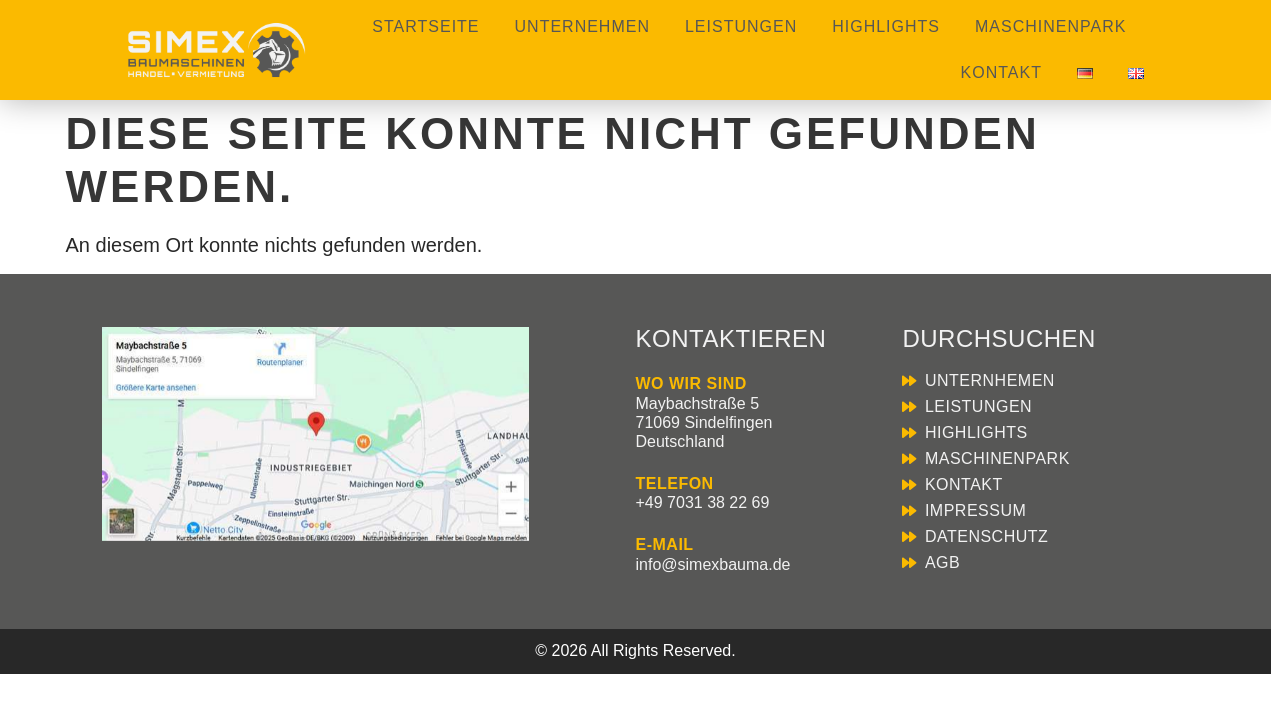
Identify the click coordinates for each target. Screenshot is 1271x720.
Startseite (425, 26)
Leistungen (741, 26)
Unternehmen (582, 26)
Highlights (886, 26)
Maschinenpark (1050, 26)
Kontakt (1001, 72)
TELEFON (675, 483)
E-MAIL (665, 544)
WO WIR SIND (691, 383)
